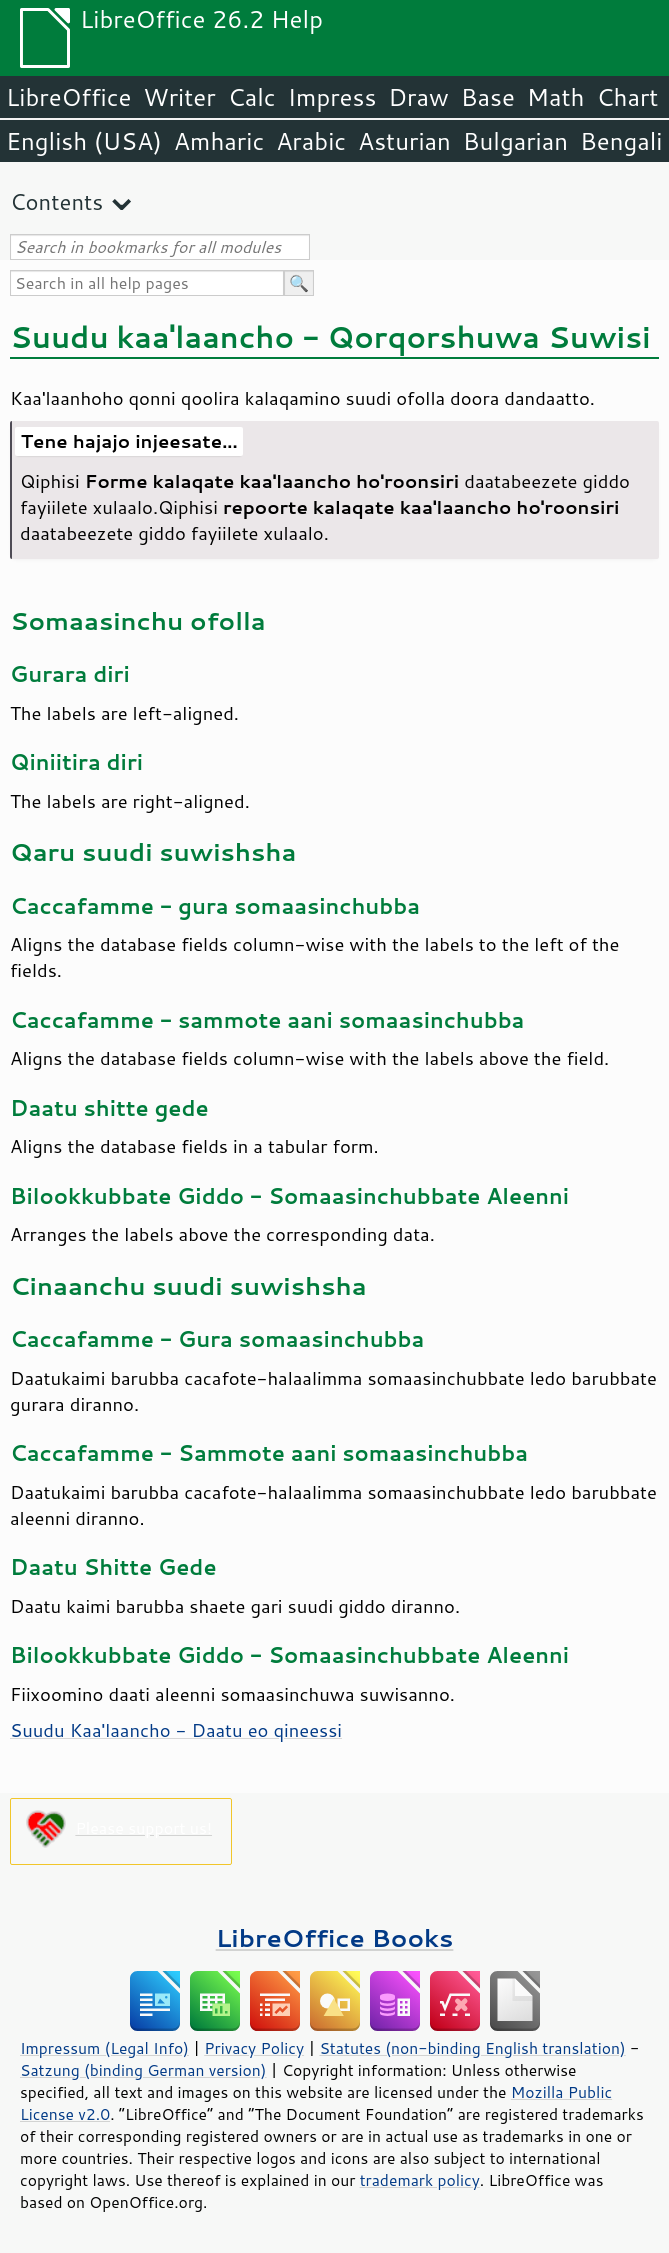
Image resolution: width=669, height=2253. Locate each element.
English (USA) (84, 141)
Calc (252, 97)
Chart (627, 97)
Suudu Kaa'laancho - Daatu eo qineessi (176, 1730)
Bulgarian (515, 141)
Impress (332, 97)
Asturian (404, 141)
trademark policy (420, 2180)
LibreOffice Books (335, 1937)
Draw (418, 97)
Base (488, 97)
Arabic (311, 141)
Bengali (621, 141)
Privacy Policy (254, 2048)
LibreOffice (68, 97)
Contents (56, 201)
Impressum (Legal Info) (104, 2048)
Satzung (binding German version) (143, 2070)
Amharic (219, 141)
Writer (179, 97)
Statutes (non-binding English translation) (472, 2048)
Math (556, 97)
